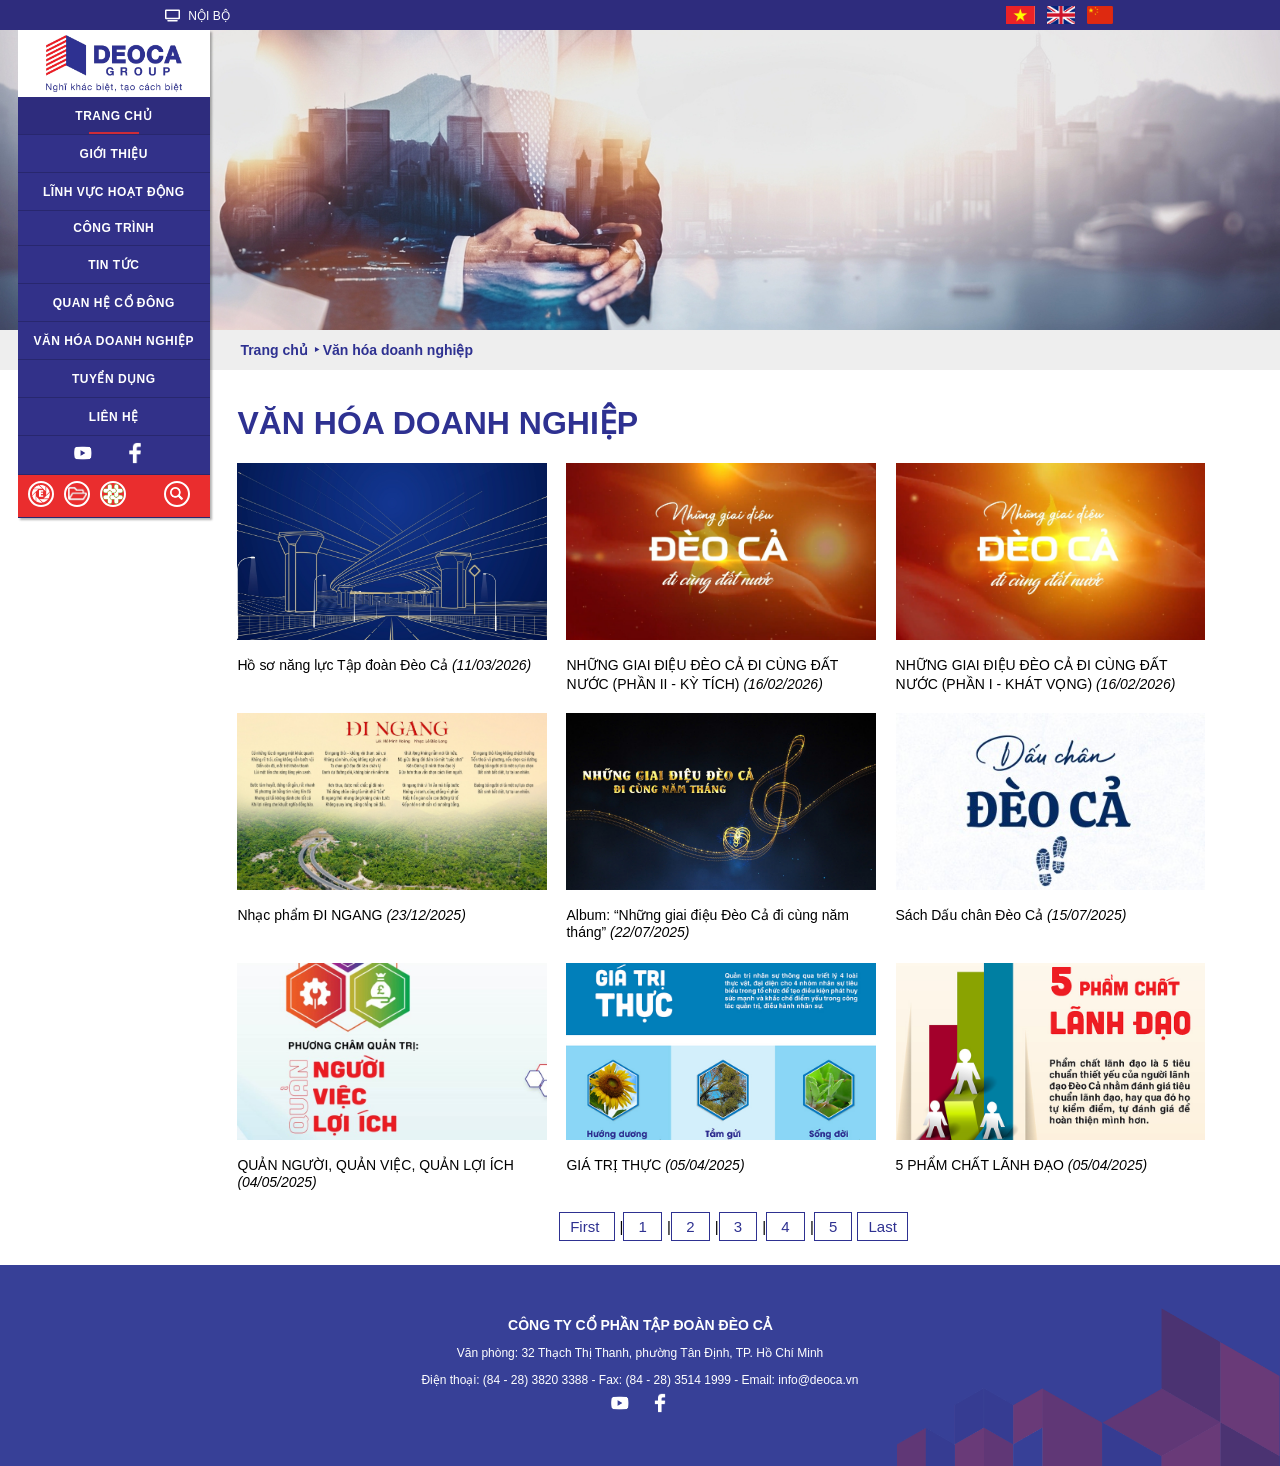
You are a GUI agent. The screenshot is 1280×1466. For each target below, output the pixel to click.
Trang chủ (113, 116)
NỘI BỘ (197, 16)
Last (882, 1226)
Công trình (113, 228)
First (586, 1226)
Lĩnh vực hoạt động (114, 192)
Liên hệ (114, 417)
